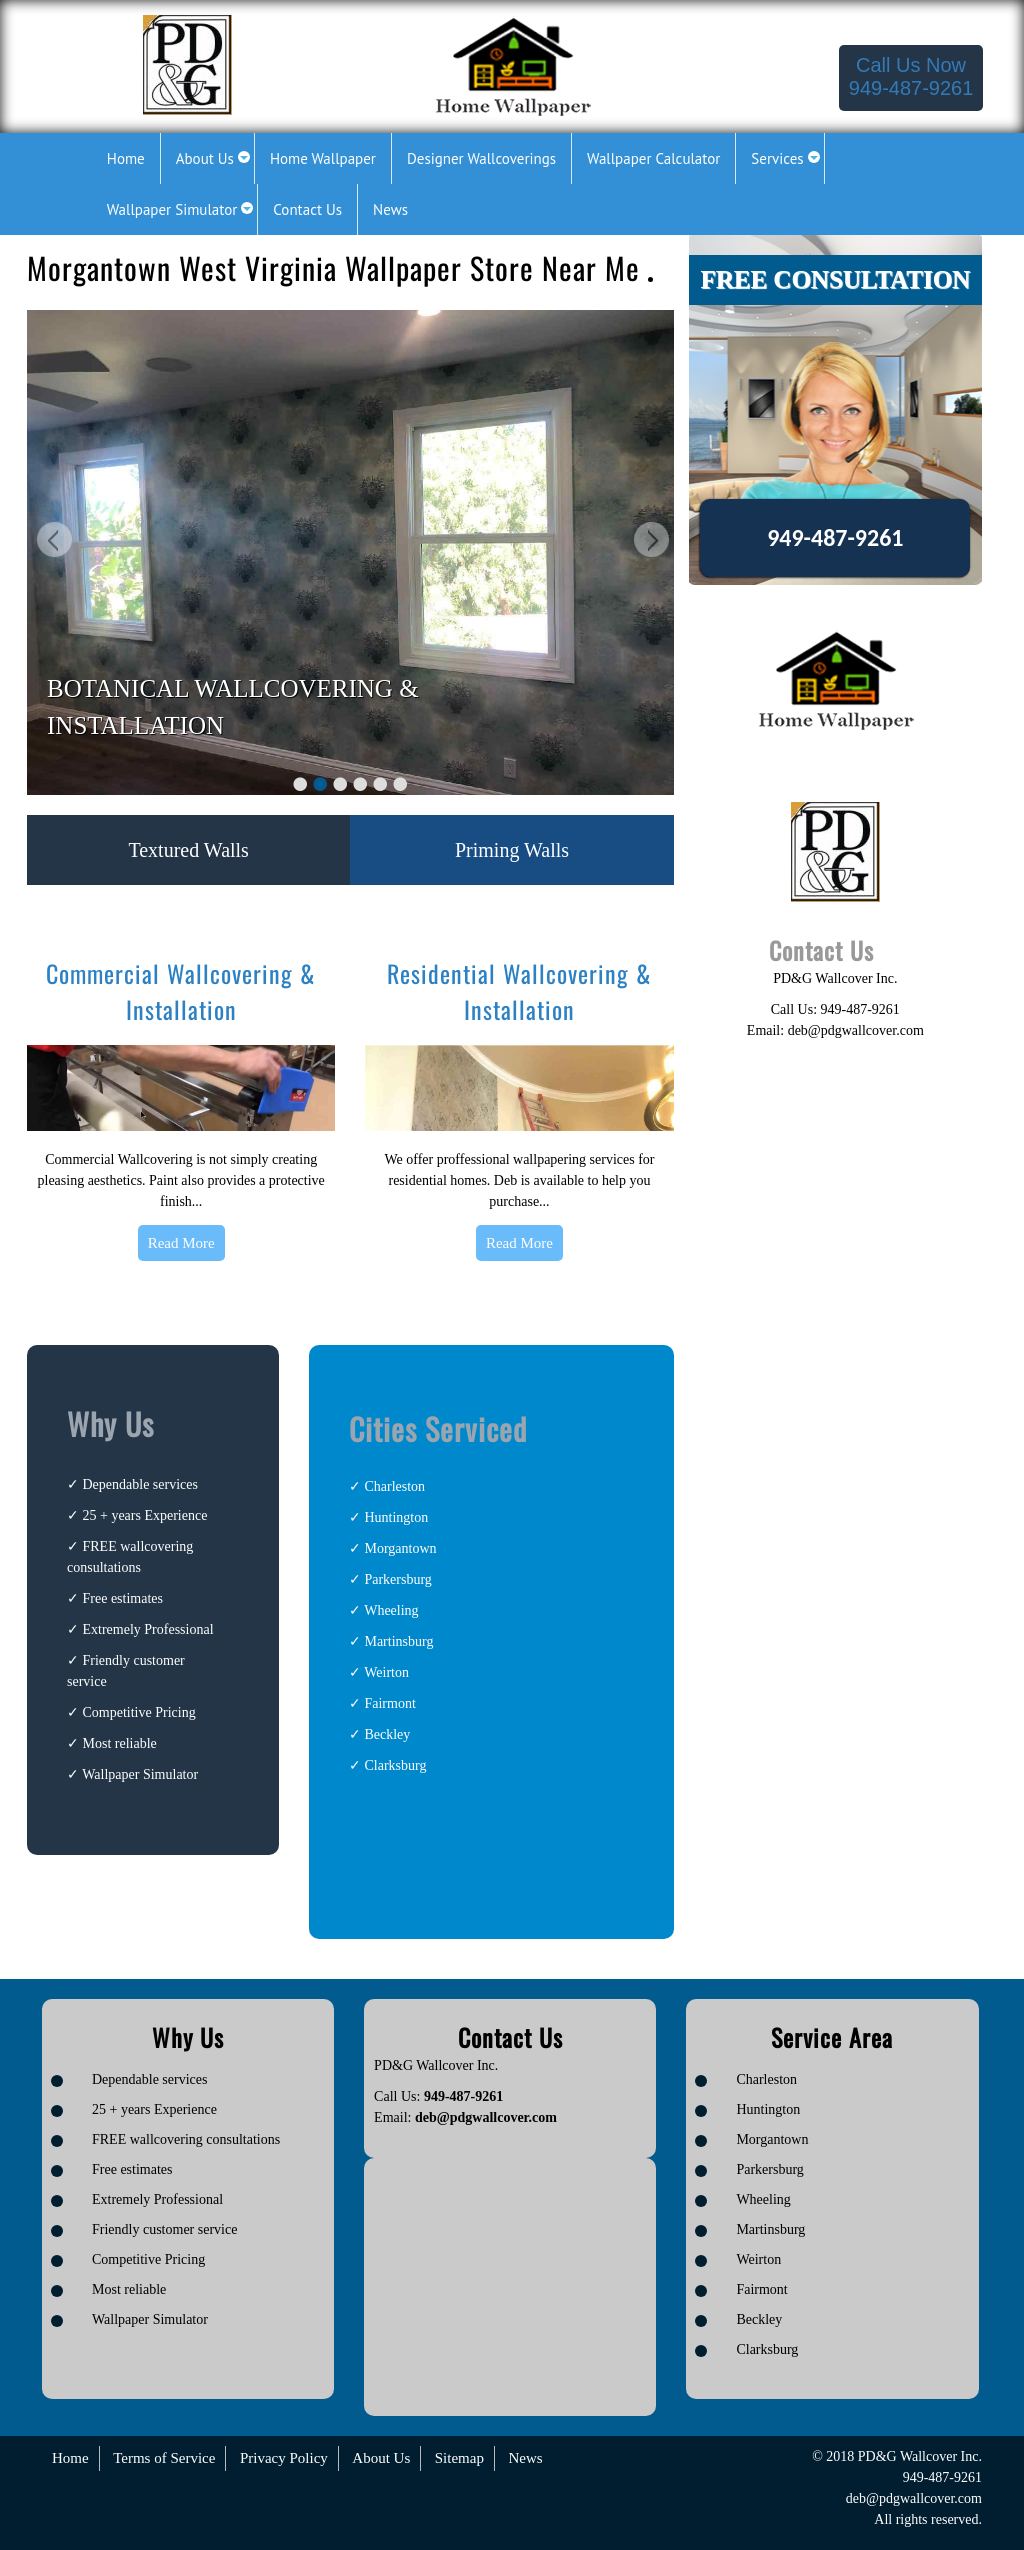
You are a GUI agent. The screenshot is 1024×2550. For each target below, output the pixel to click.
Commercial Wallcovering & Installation (181, 991)
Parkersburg (397, 1579)
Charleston (394, 1486)
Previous (52, 542)
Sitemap (459, 2458)
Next (649, 542)
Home (70, 2458)
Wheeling (391, 1610)
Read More (181, 1243)
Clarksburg (395, 1765)
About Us (381, 2458)
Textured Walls (188, 850)
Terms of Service (164, 2458)
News (525, 2458)
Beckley (387, 1734)
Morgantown (400, 1548)
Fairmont (389, 1703)
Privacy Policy (284, 2458)
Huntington (396, 1517)
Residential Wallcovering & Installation (519, 991)
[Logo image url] (187, 63)
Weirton (386, 1672)
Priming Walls (512, 850)
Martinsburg (398, 1641)
